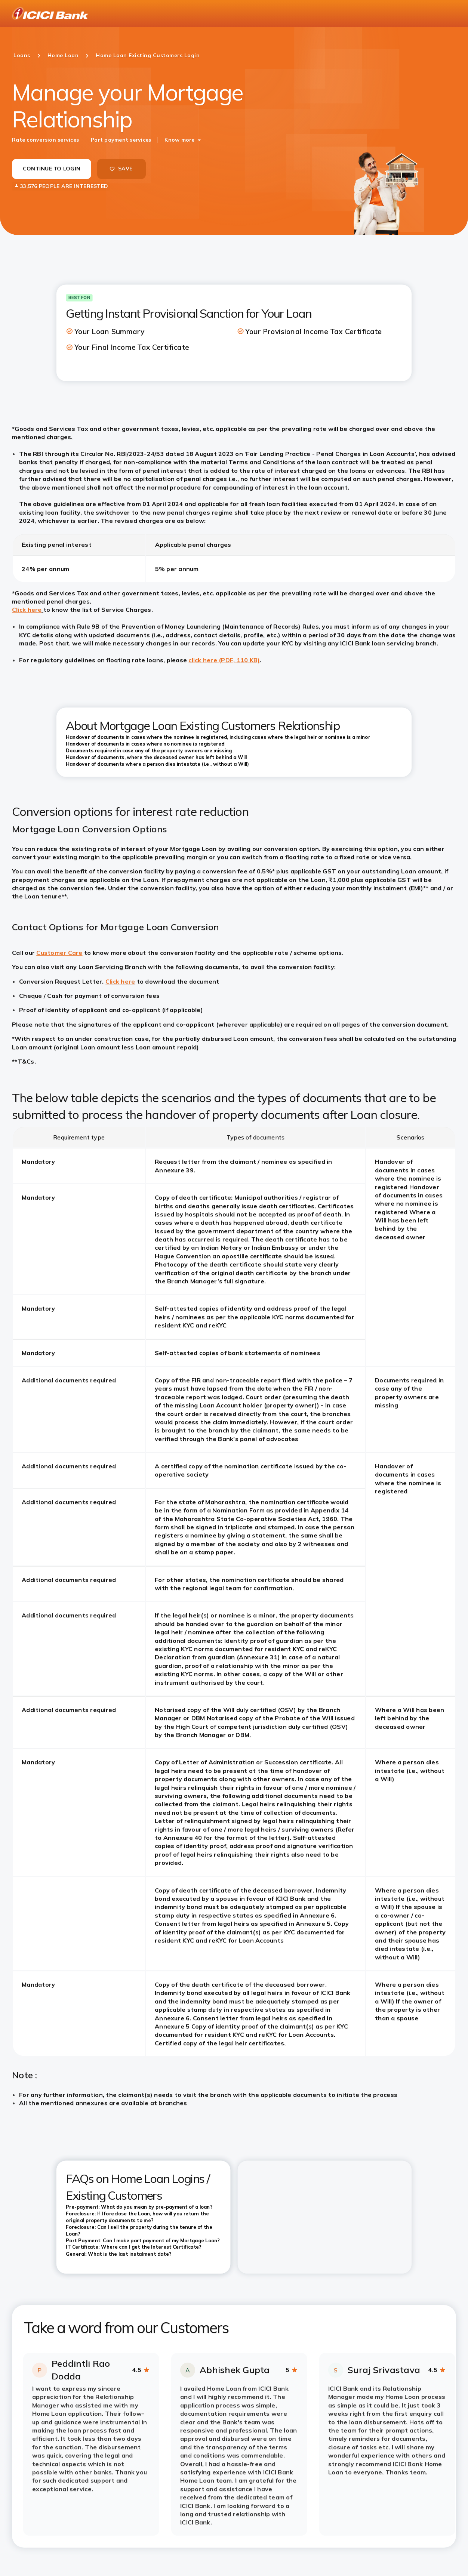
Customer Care (59, 952)
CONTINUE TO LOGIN (51, 168)
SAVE (120, 168)
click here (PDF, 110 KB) (224, 660)
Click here (27, 609)
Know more (179, 139)
